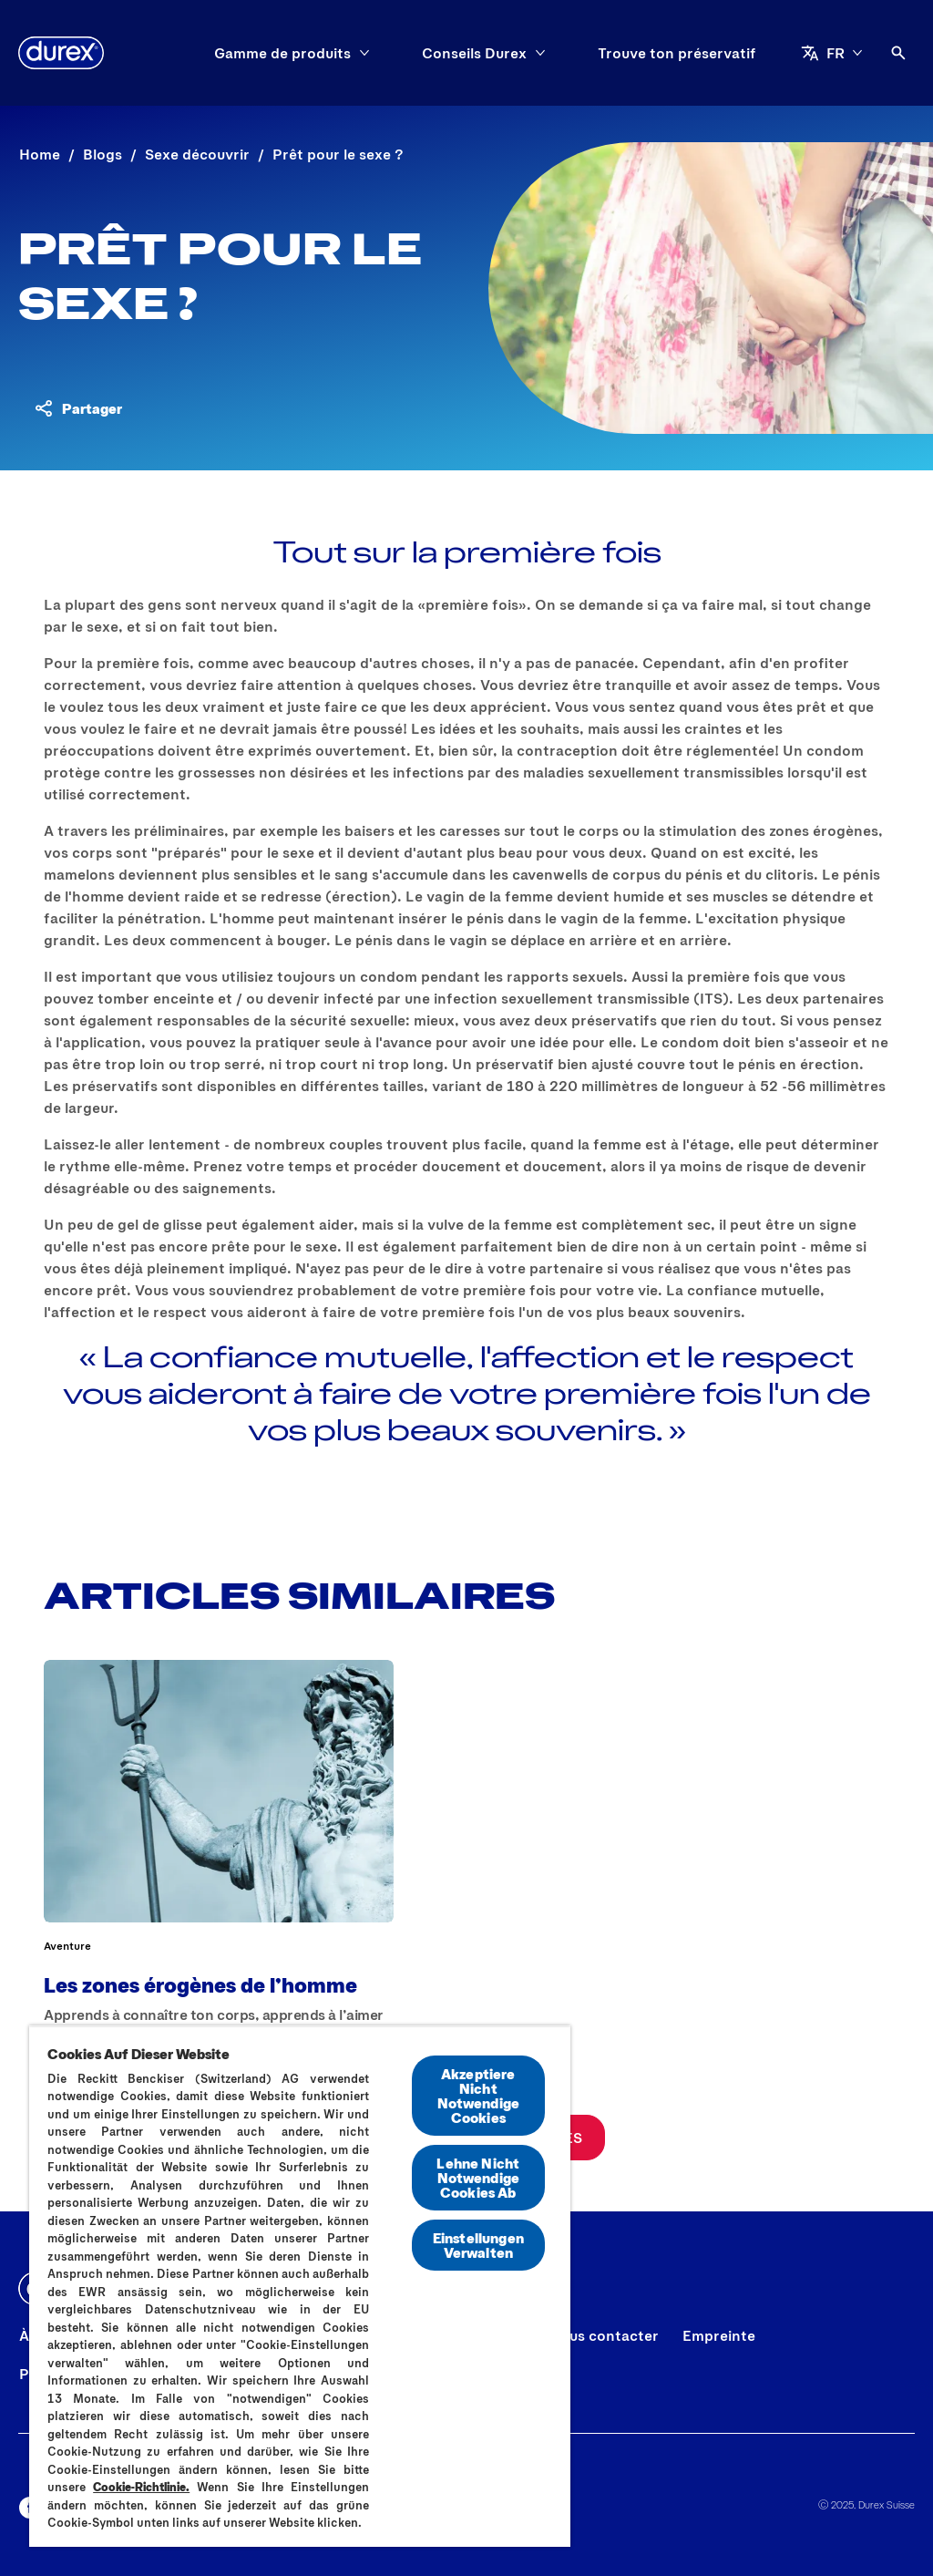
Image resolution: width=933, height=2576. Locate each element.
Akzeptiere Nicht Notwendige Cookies (478, 2095)
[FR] (832, 53)
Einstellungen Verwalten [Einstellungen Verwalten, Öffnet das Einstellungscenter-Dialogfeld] (478, 2245)
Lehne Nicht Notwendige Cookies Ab (477, 2177)
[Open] (898, 52)
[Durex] (61, 52)
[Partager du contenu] (77, 408)
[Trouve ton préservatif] (677, 53)
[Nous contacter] (604, 2335)
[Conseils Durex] (474, 53)
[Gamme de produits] (282, 53)
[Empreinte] (719, 2335)
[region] (299, 2286)
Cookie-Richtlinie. (141, 2486)
